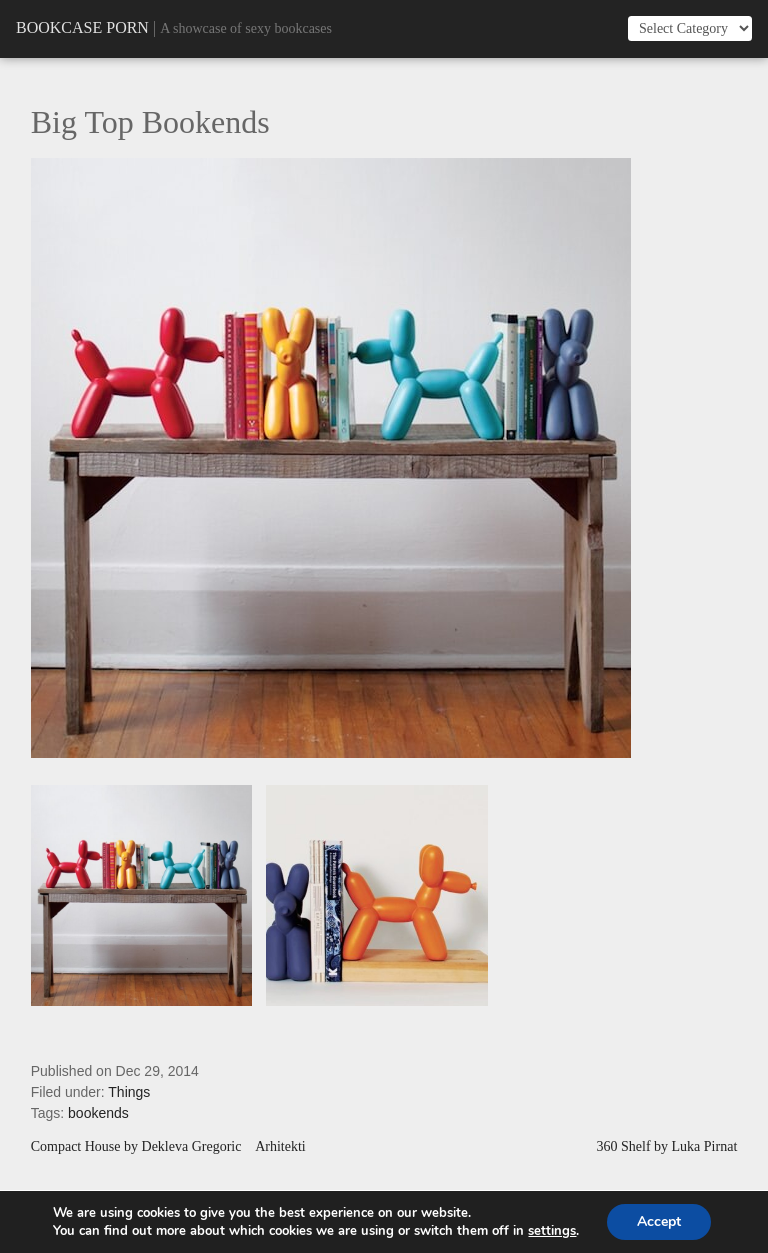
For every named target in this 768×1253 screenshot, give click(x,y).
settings (552, 1231)
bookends (98, 1113)
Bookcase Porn (82, 27)
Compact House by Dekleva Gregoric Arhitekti (168, 1147)
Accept (659, 1221)
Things (129, 1092)
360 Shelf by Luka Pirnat (667, 1147)
